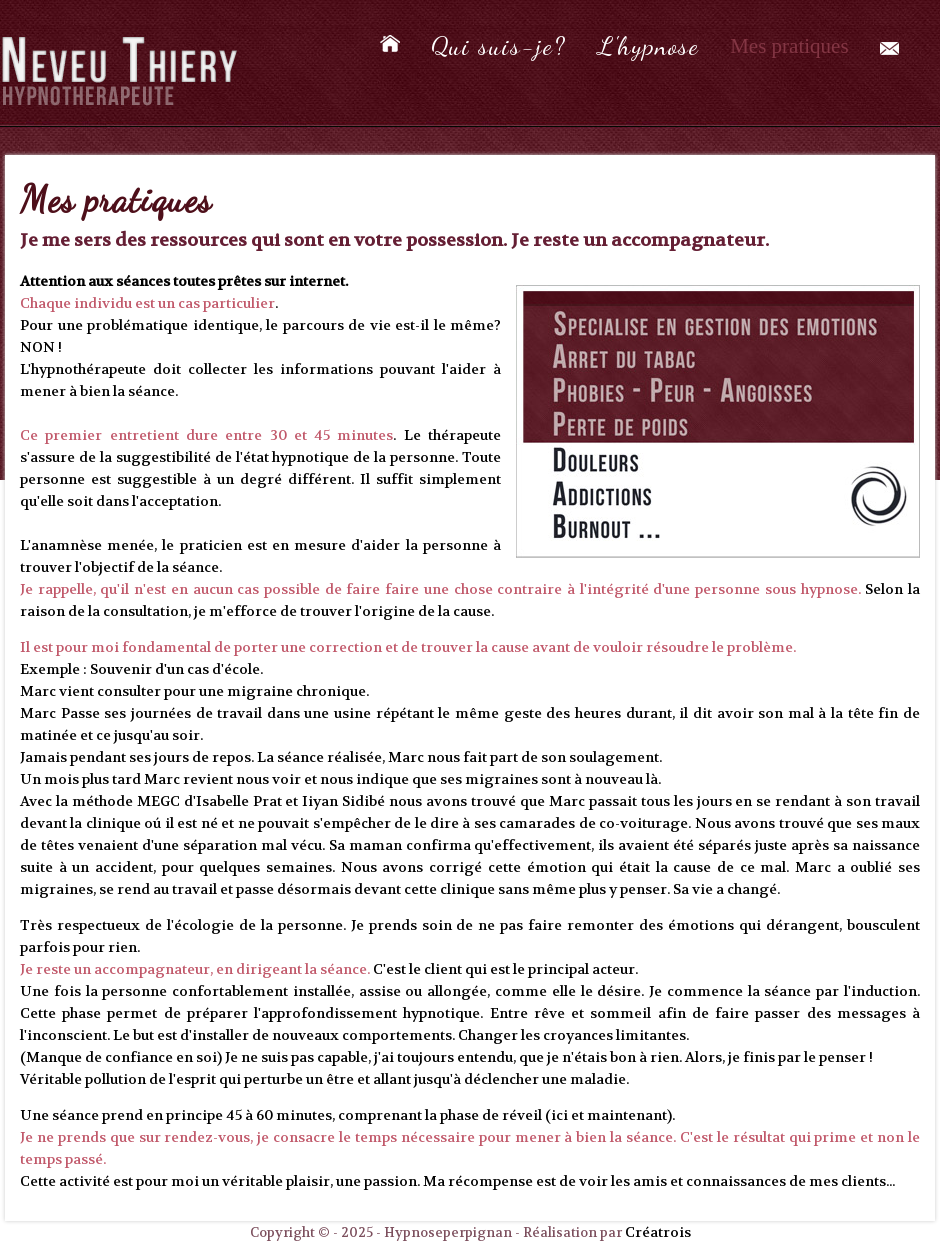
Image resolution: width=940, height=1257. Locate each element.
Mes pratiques (789, 46)
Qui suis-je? (498, 45)
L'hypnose (648, 45)
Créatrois (658, 1232)
